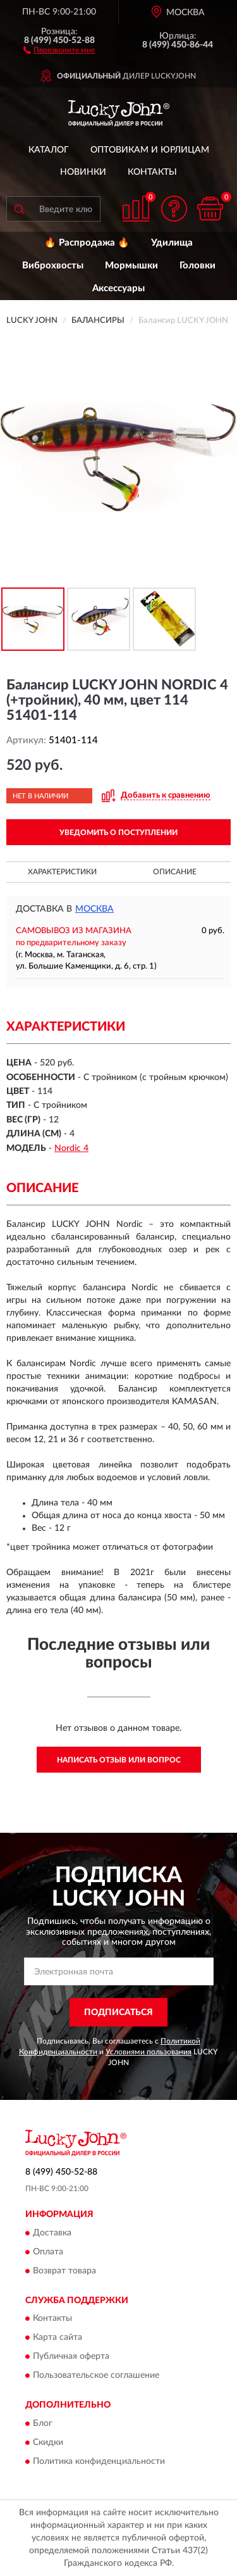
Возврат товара (64, 2270)
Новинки (83, 172)
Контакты (152, 172)
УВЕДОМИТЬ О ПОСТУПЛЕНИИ (118, 832)
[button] (59, 49)
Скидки (48, 2442)
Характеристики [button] (62, 872)
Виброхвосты (52, 265)
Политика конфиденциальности (99, 2461)
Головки (197, 265)
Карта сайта (57, 2338)
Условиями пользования (148, 2052)
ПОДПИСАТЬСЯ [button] (118, 2012)
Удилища (172, 243)
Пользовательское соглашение (96, 2376)
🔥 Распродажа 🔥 (87, 243)
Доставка (52, 2232)
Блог (42, 2423)
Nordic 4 (71, 1148)
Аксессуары (118, 288)
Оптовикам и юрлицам (149, 150)
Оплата (48, 2251)
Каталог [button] (48, 150)
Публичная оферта (71, 2357)
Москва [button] (94, 909)
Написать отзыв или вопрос (119, 1760)
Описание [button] (175, 872)
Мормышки (131, 265)
